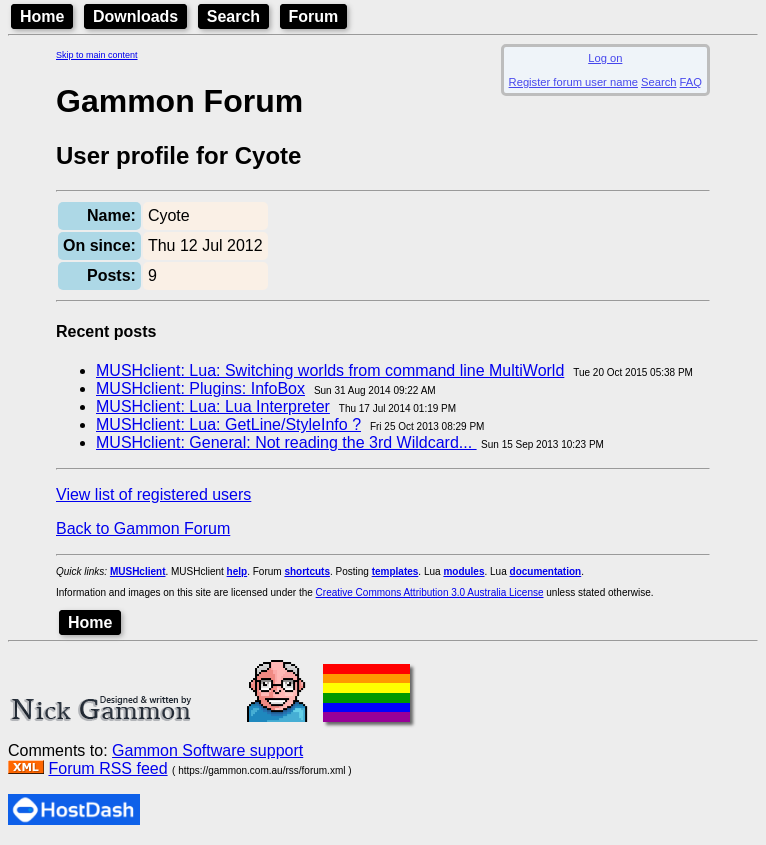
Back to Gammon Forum (143, 528)
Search (233, 16)
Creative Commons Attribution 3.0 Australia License (430, 592)
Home (42, 16)
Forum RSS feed (107, 768)
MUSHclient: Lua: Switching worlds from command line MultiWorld (330, 370)
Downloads (135, 16)
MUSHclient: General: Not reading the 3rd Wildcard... (286, 442)
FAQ (691, 82)
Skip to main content (97, 55)
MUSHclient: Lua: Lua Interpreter (213, 406)
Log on (605, 58)
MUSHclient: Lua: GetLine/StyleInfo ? (228, 424)
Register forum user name (573, 82)
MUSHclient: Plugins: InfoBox (200, 388)
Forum (314, 16)
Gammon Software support (207, 750)
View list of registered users (153, 494)
